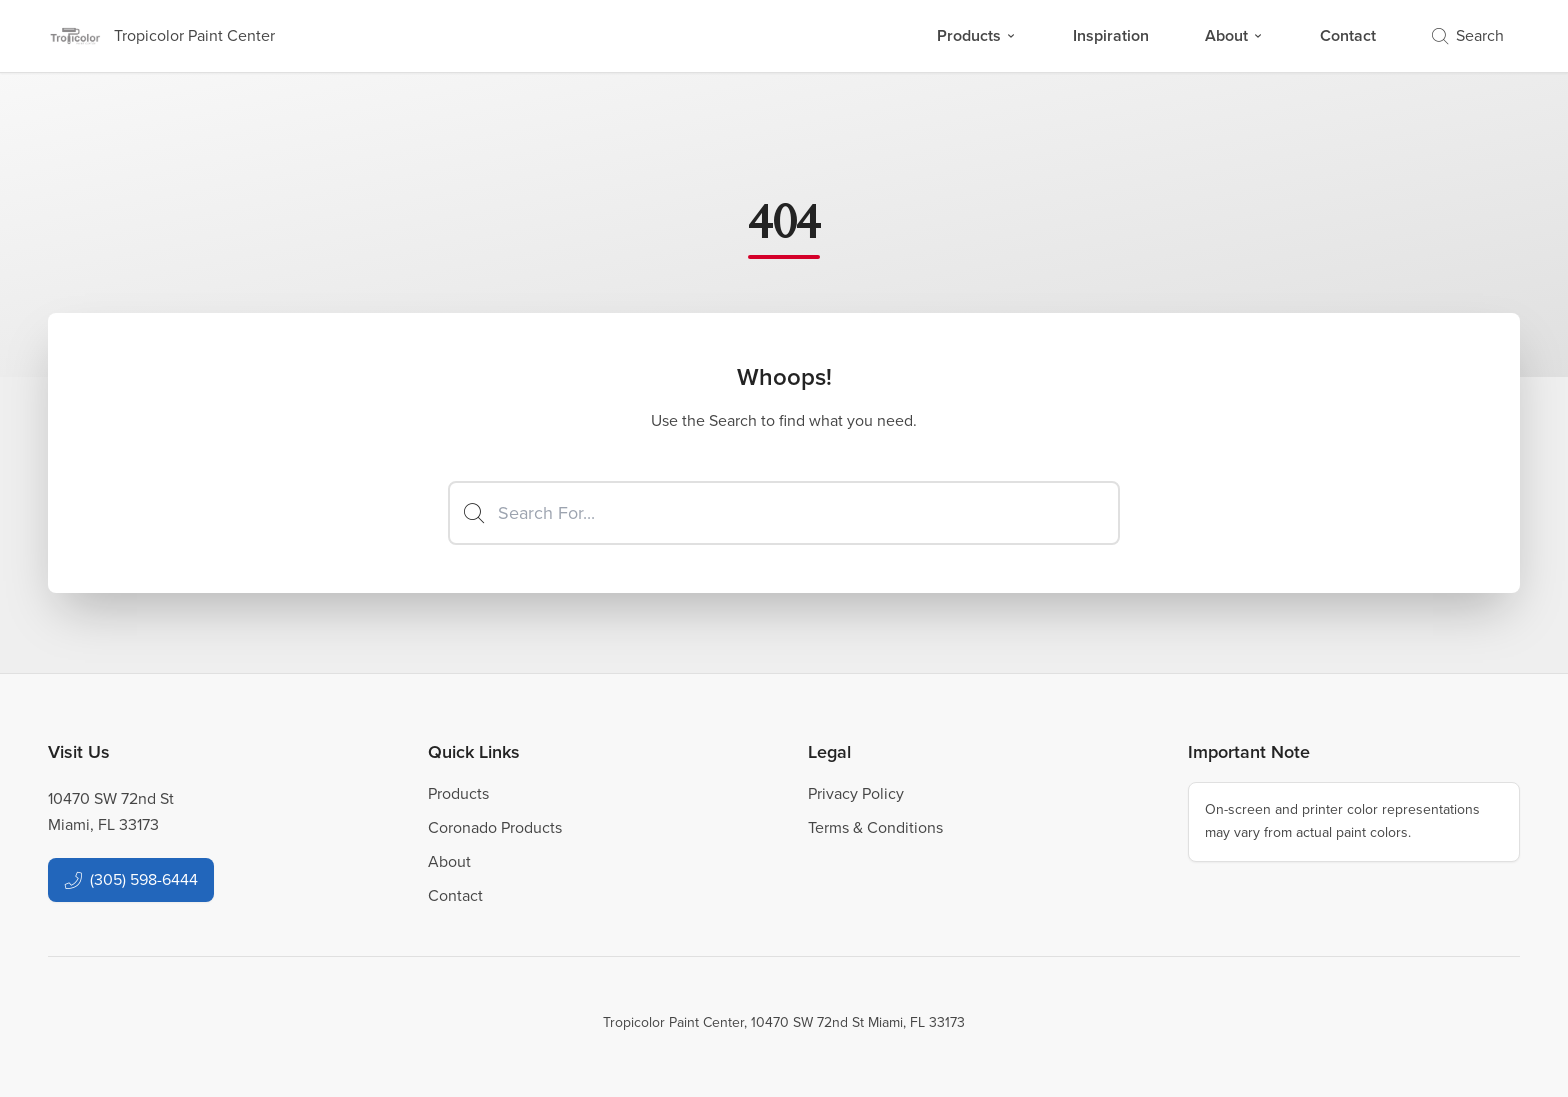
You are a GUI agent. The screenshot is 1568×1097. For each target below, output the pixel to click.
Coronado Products (495, 827)
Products (977, 35)
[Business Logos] (161, 36)
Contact (1348, 35)
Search (1468, 35)
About (1234, 35)
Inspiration (1111, 35)
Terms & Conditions (875, 827)
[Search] (784, 513)
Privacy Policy (856, 793)
